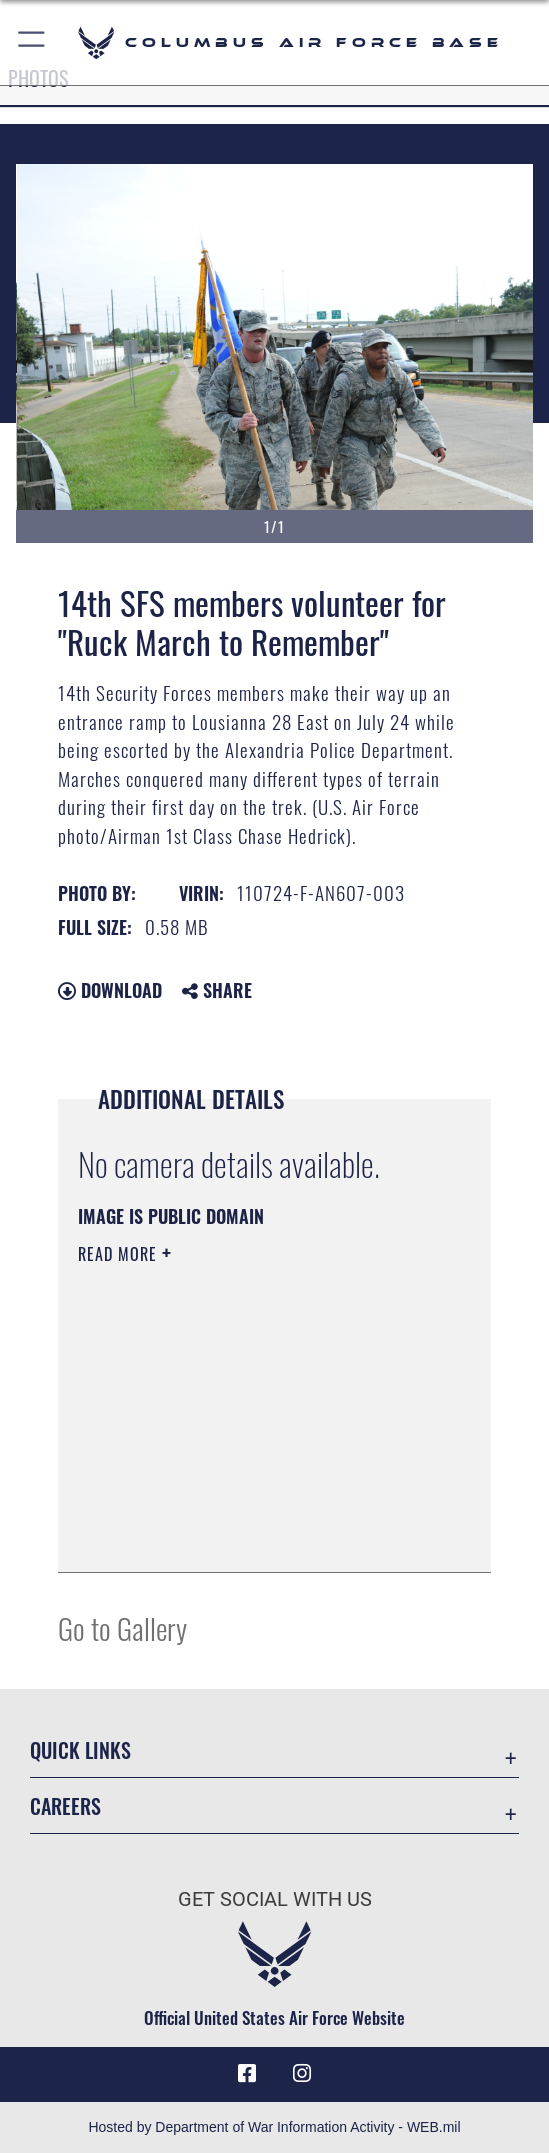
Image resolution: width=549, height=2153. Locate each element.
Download (110, 990)
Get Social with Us (275, 1899)
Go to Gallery (122, 1627)
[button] (32, 42)
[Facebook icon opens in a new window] (247, 2074)
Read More (120, 1254)
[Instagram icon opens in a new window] (302, 2074)
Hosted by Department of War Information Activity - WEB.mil (274, 2127)
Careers (65, 1806)
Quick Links (80, 1750)
